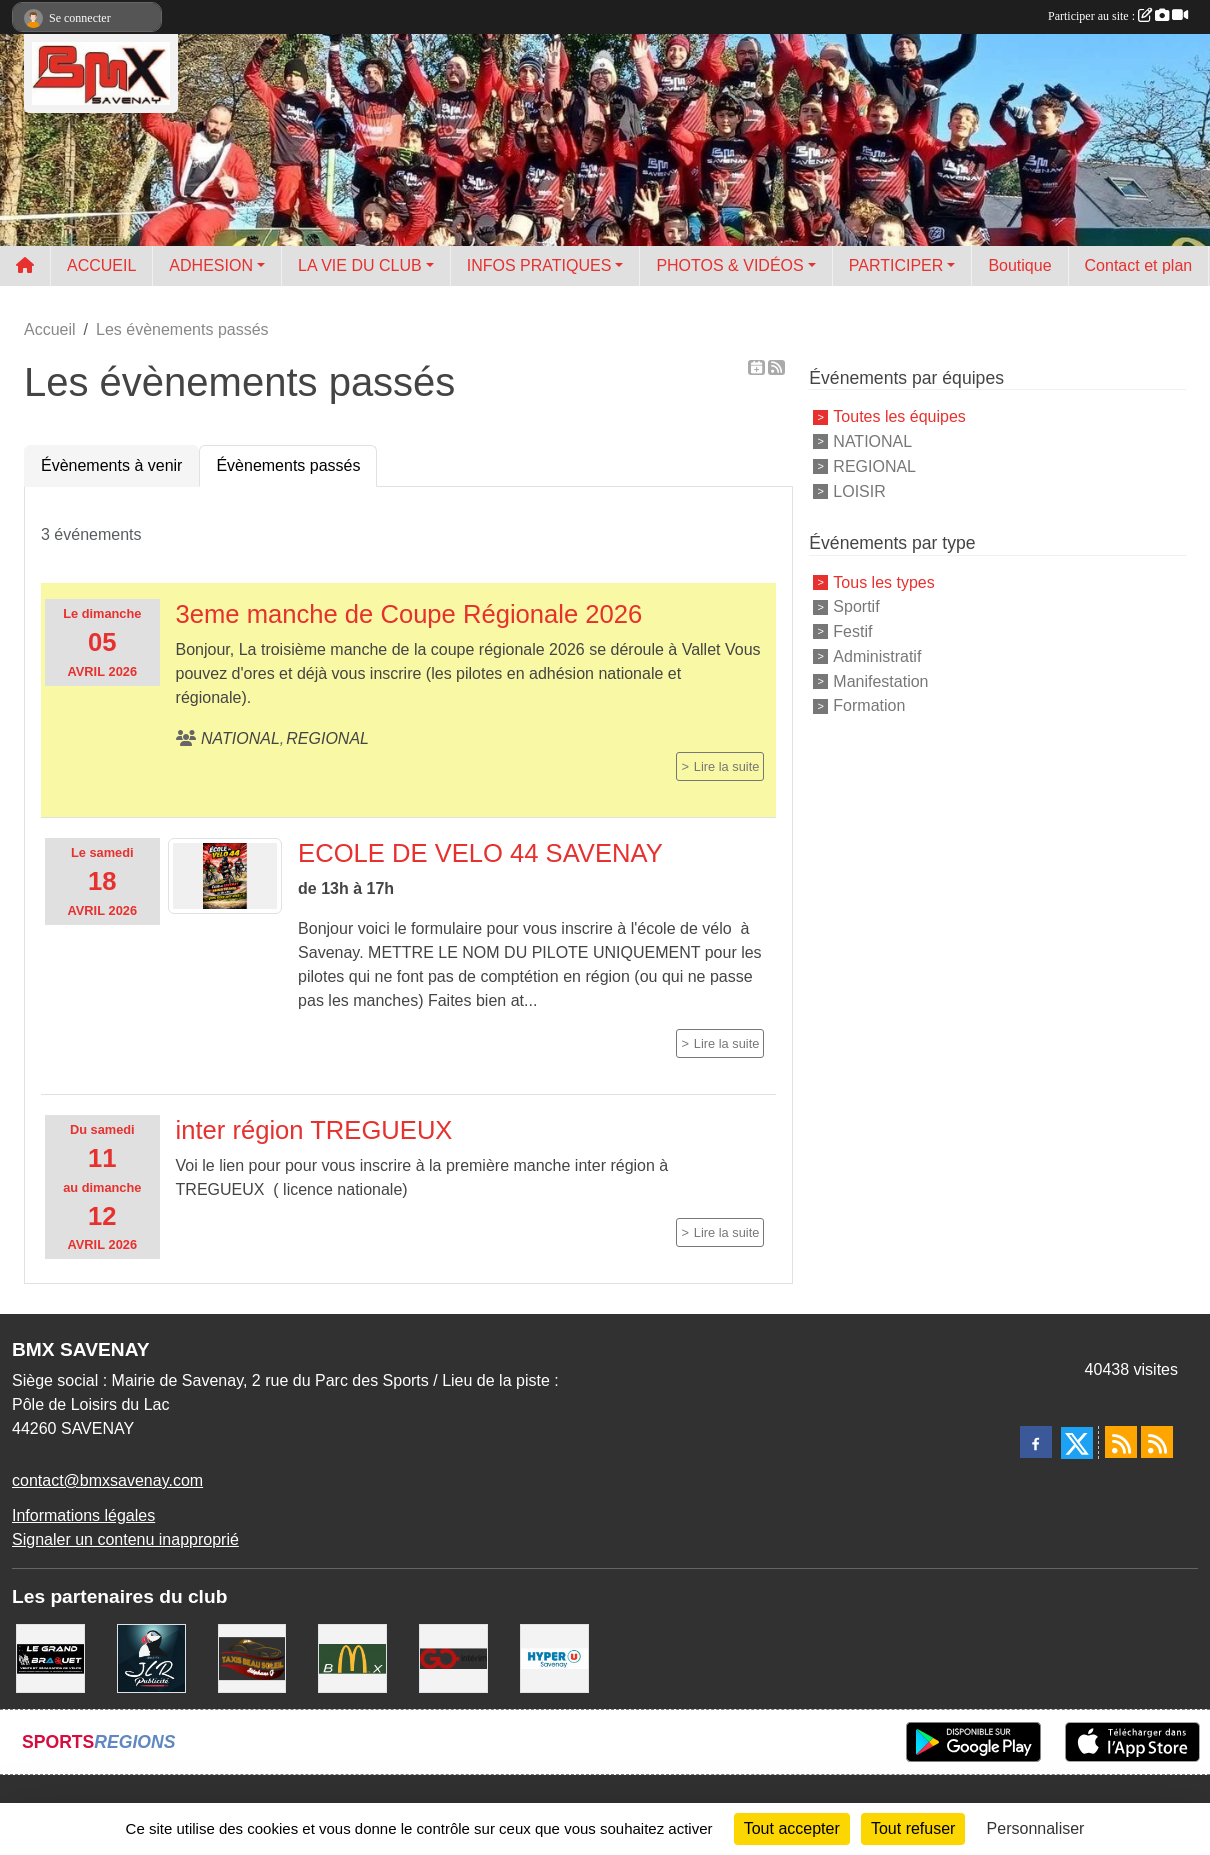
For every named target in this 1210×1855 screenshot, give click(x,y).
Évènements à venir (111, 465)
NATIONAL (872, 441)
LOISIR (859, 490)
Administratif (877, 656)
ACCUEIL (101, 265)
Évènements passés (288, 465)
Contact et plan (1139, 265)
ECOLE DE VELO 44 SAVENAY (480, 853)
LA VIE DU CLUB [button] (360, 265)
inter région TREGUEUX (314, 1130)
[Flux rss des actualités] (1121, 1442)
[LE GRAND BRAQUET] (50, 1657)
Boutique (1019, 265)
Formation (869, 705)
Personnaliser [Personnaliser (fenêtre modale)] (1036, 1828)
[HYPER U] (554, 1657)
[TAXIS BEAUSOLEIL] (252, 1657)
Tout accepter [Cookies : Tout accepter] (792, 1828)
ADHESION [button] (211, 265)
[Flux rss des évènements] (1157, 1442)
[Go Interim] (453, 1657)
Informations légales (83, 1515)
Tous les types (883, 581)
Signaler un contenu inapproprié (125, 1539)
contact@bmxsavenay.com (107, 1480)
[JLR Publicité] (151, 1657)
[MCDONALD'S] (352, 1657)
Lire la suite (726, 766)
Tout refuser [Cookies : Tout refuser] (913, 1828)
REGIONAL (874, 466)
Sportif (856, 606)
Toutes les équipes (899, 416)
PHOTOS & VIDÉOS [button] (729, 265)
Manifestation (880, 680)
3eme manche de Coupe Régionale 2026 (409, 614)
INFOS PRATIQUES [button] (539, 265)
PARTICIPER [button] (896, 265)
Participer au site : (1118, 16)
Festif (852, 631)
